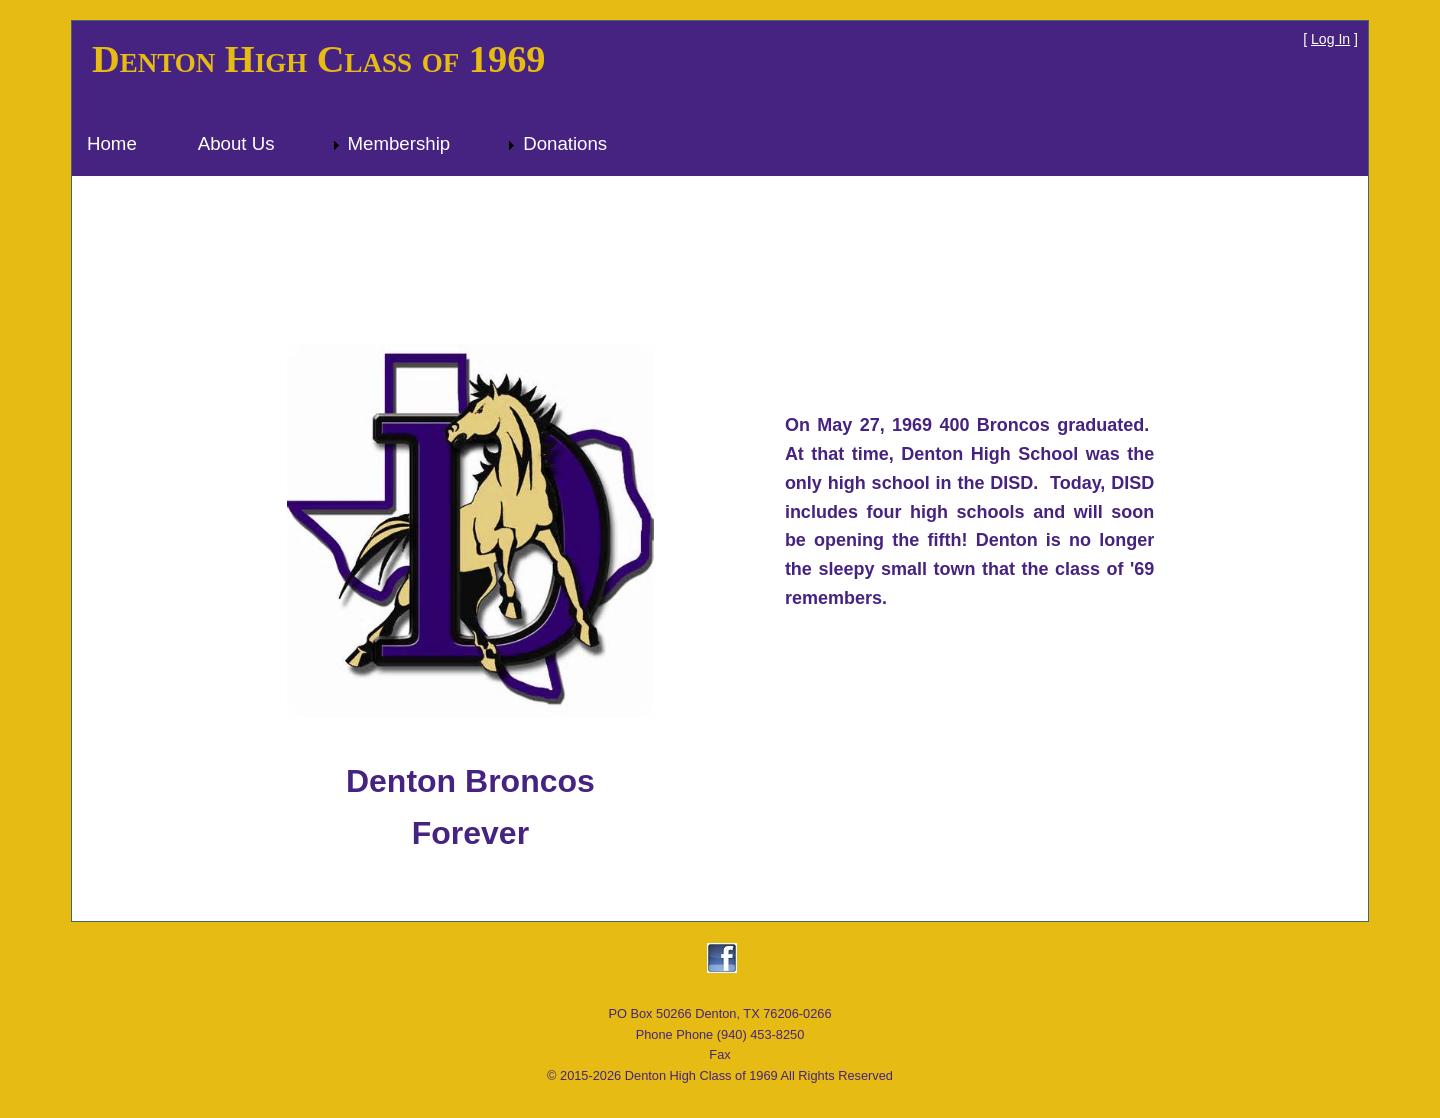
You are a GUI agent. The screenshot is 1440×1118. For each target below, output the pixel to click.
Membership (399, 143)
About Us (236, 143)
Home (112, 143)
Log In (1330, 39)
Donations (565, 143)
